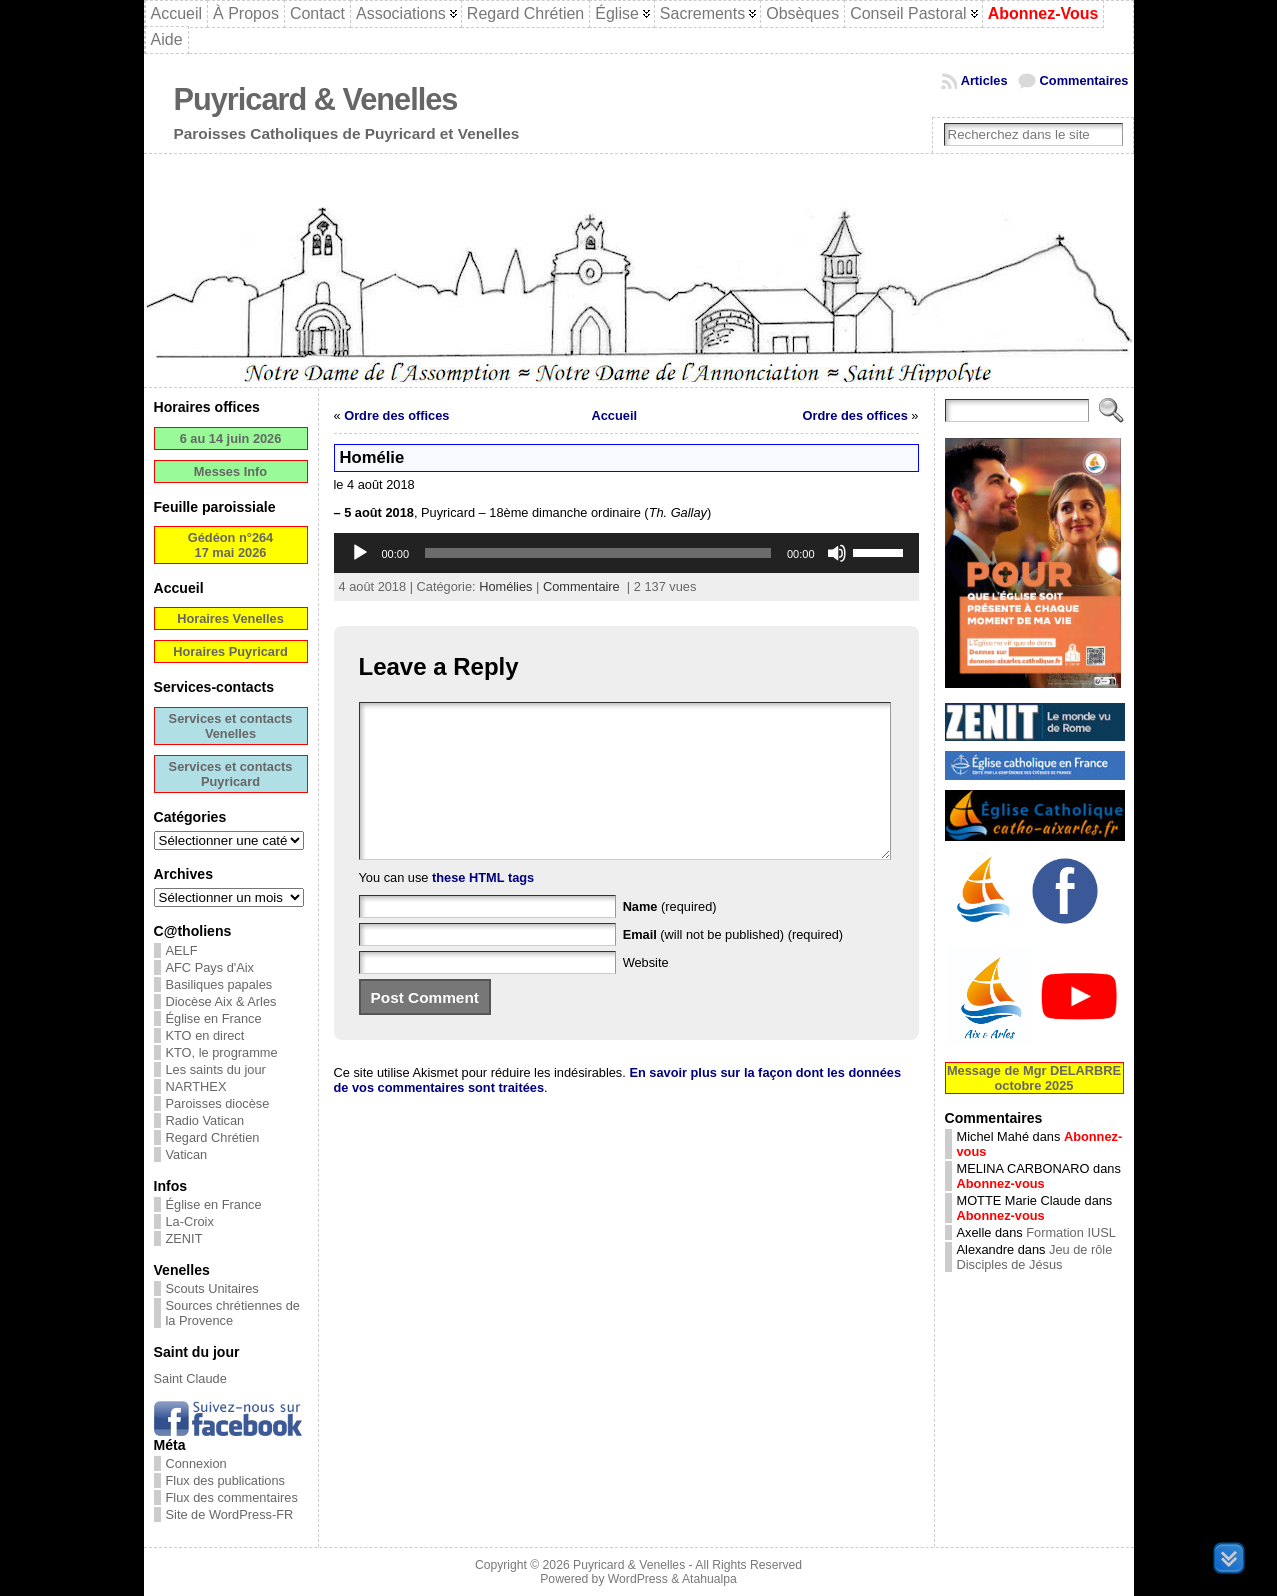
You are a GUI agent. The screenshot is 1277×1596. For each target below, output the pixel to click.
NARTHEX (196, 1086)
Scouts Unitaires (212, 1288)
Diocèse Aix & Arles (221, 1001)
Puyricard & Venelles (316, 99)
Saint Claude (190, 1378)
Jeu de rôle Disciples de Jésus (1035, 1257)
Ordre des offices (396, 415)
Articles (984, 80)
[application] (626, 553)
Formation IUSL (1071, 1232)
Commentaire (581, 586)
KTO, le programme (222, 1052)
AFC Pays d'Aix (210, 967)
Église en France (214, 1018)
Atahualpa (709, 1579)
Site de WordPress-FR (230, 1514)
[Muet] (837, 553)
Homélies (505, 586)
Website (646, 992)
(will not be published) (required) (733, 964)
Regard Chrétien (213, 1137)
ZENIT (184, 1238)
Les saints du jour (216, 1069)
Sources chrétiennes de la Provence (233, 1313)
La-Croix (190, 1221)
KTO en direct (205, 1035)
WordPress (638, 1579)
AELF (182, 950)
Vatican (187, 1154)
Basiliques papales (219, 984)
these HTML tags (483, 907)
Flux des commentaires (232, 1497)
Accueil (615, 415)
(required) (670, 936)
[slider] (598, 553)
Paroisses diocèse (218, 1103)
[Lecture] (360, 553)
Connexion (196, 1463)
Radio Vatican (205, 1120)
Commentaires (1084, 80)
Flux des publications (226, 1480)
